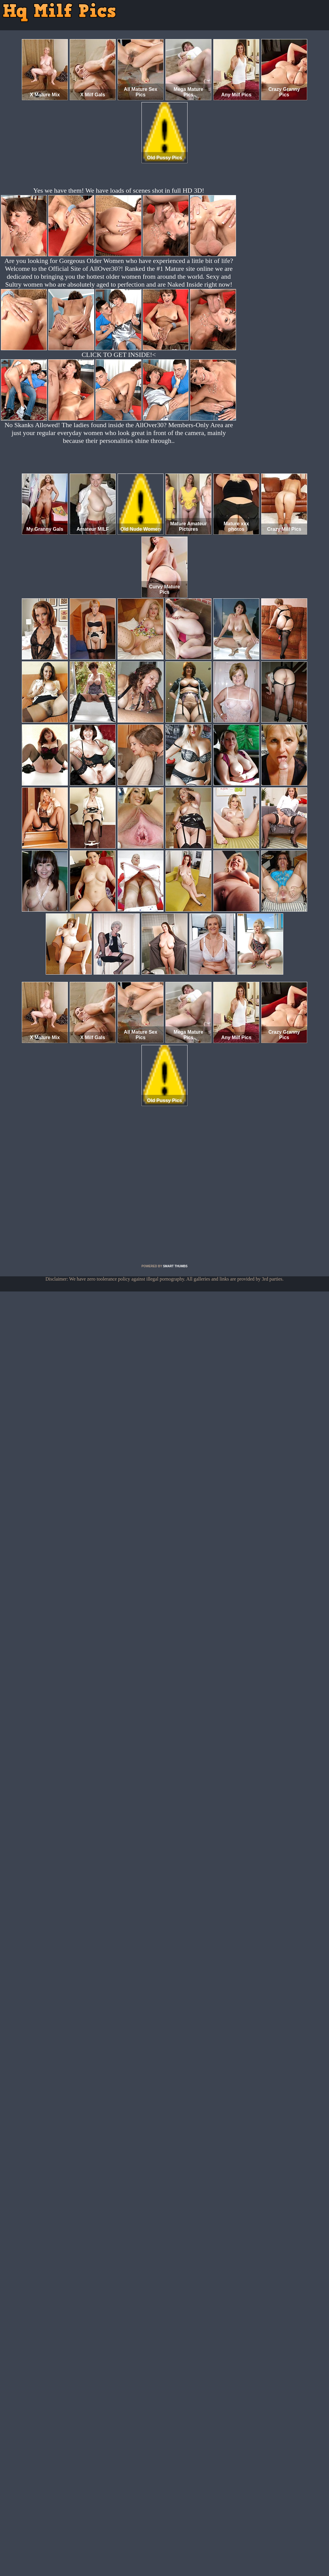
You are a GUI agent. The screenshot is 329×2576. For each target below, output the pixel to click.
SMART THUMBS (175, 1266)
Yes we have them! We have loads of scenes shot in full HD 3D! (118, 190)
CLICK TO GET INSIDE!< (118, 354)
